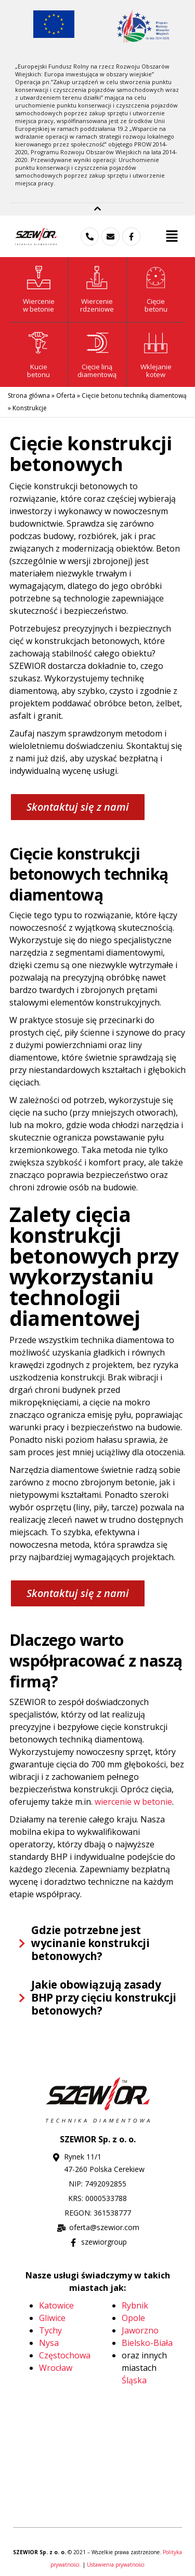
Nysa (49, 2343)
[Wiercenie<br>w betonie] (38, 277)
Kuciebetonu (38, 371)
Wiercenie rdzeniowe (97, 305)
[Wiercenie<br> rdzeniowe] (97, 277)
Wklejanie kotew (156, 371)
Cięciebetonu (156, 305)
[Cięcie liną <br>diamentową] (97, 343)
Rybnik (135, 2305)
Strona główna (29, 395)
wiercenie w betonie (133, 1801)
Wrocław (55, 2367)
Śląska (134, 2380)
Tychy (50, 2330)
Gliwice (52, 2318)
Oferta (65, 395)
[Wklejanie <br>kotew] (155, 343)
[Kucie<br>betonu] (38, 343)
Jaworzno (140, 2330)
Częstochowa (64, 2355)
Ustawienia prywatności (116, 2564)
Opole (133, 2318)
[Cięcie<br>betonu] (155, 277)
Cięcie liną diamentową (96, 371)
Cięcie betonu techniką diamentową (134, 395)
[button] (172, 236)
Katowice (56, 2305)
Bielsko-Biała (147, 2343)
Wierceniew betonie (39, 305)
